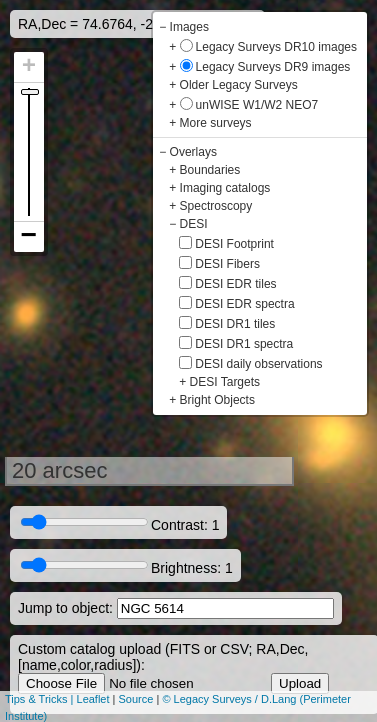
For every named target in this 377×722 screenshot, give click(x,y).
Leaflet (93, 699)
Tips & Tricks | (41, 699)
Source (136, 699)
